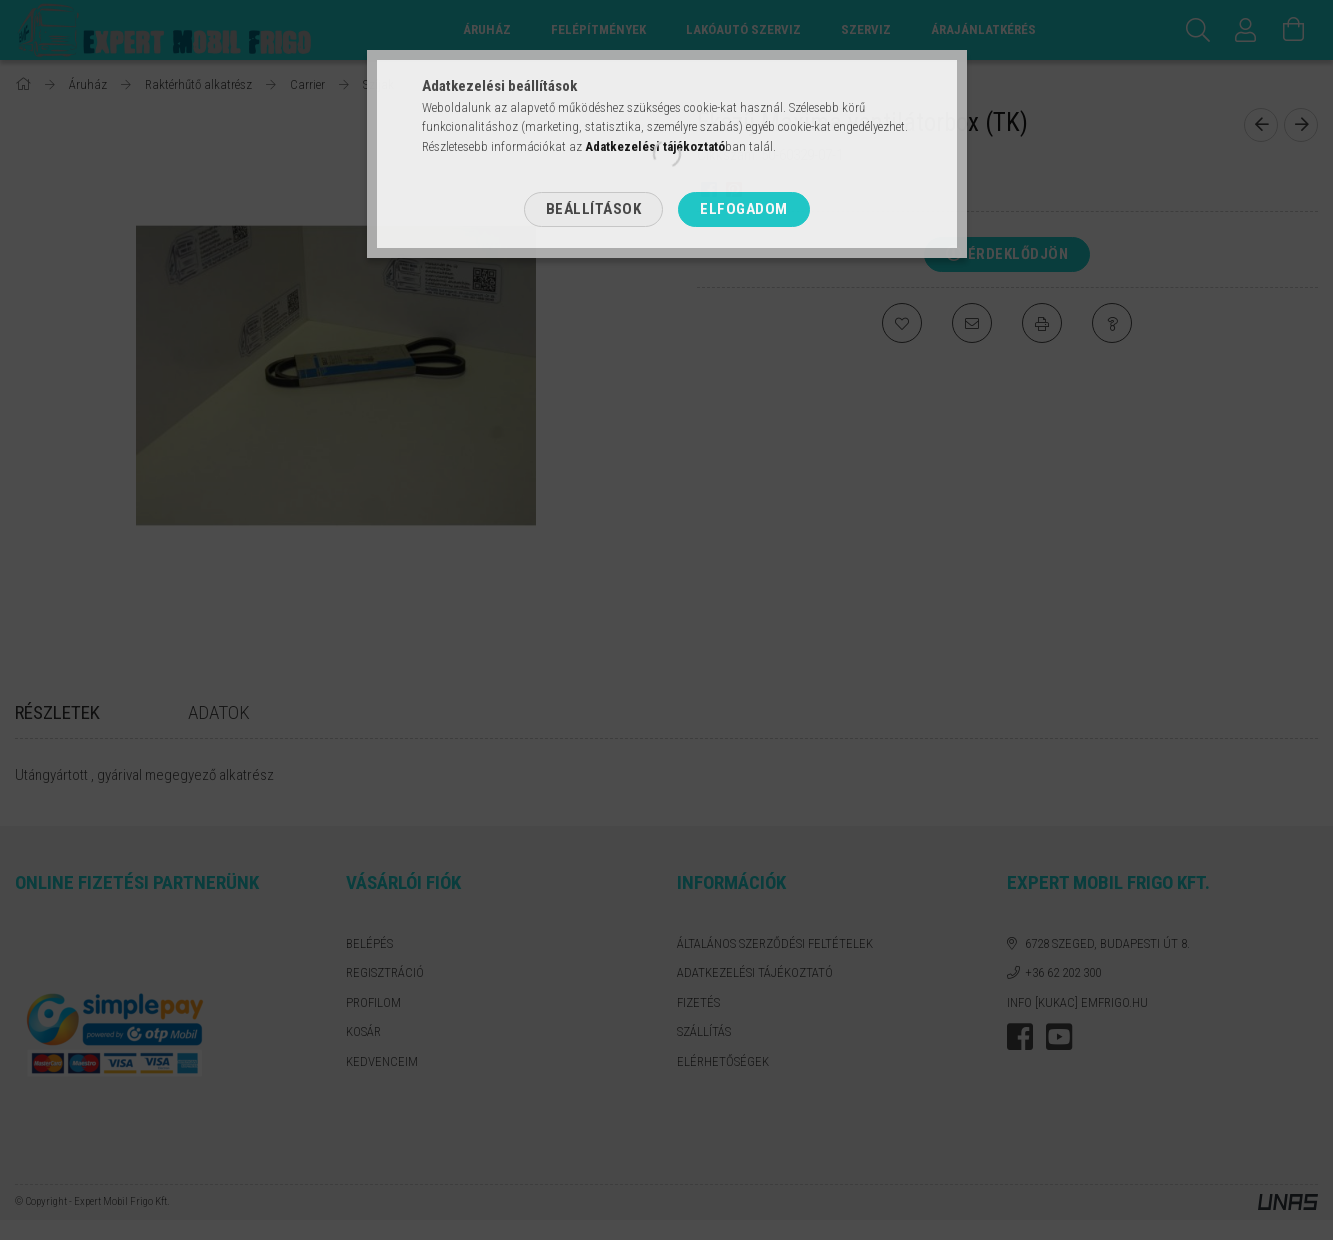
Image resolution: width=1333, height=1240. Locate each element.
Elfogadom (744, 209)
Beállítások (594, 209)
